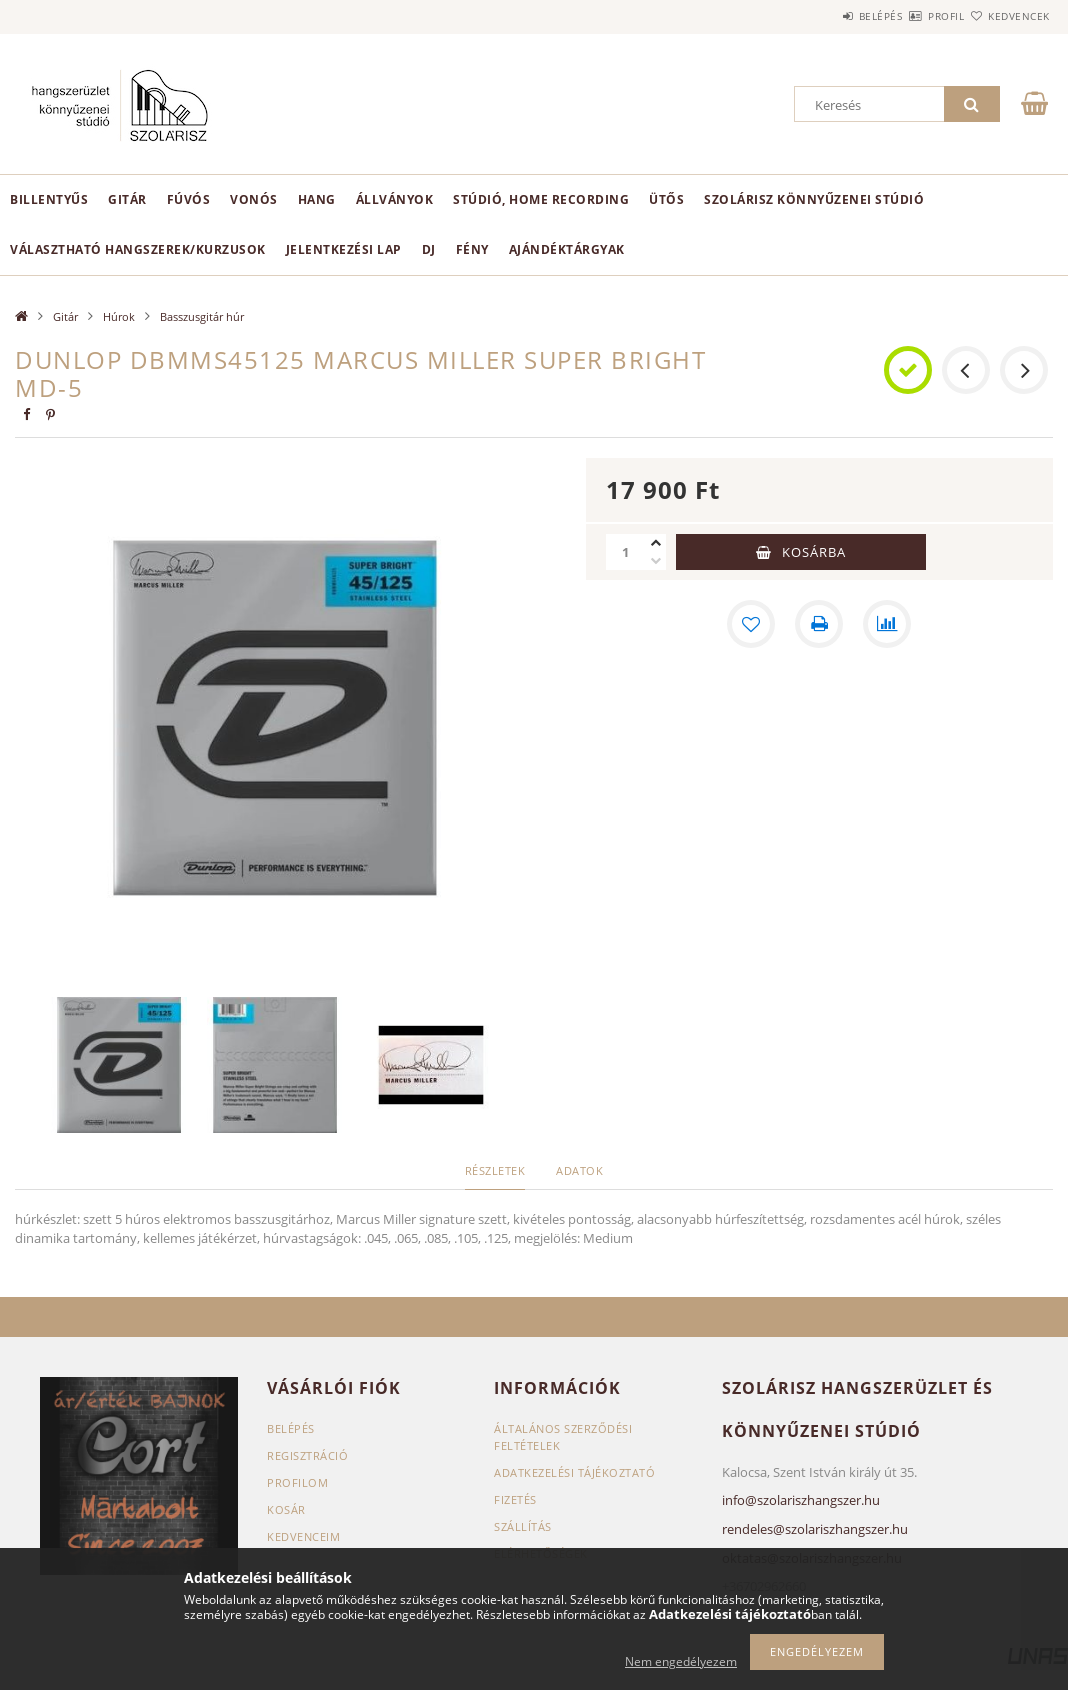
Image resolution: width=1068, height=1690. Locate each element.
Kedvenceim (303, 1536)
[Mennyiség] (626, 552)
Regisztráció (307, 1455)
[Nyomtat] (819, 624)
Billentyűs (49, 199)
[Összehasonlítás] (887, 624)
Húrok (119, 316)
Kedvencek (1008, 16)
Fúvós (189, 199)
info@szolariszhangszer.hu (801, 1500)
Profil (911, 16)
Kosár (286, 1509)
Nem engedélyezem (681, 1661)
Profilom (297, 1482)
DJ (429, 249)
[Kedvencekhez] (751, 624)
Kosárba (814, 552)
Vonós (254, 199)
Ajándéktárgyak (567, 249)
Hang (317, 199)
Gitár (127, 199)
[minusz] (656, 561)
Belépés (822, 16)
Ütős (666, 199)
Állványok (395, 199)
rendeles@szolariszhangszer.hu (815, 1529)
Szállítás (523, 1526)
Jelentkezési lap (344, 249)
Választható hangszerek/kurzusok (138, 249)
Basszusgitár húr (202, 316)
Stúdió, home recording (541, 199)
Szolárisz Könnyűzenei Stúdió (814, 199)
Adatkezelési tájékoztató (574, 1472)
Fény (472, 249)
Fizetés (515, 1499)
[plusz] (656, 543)
